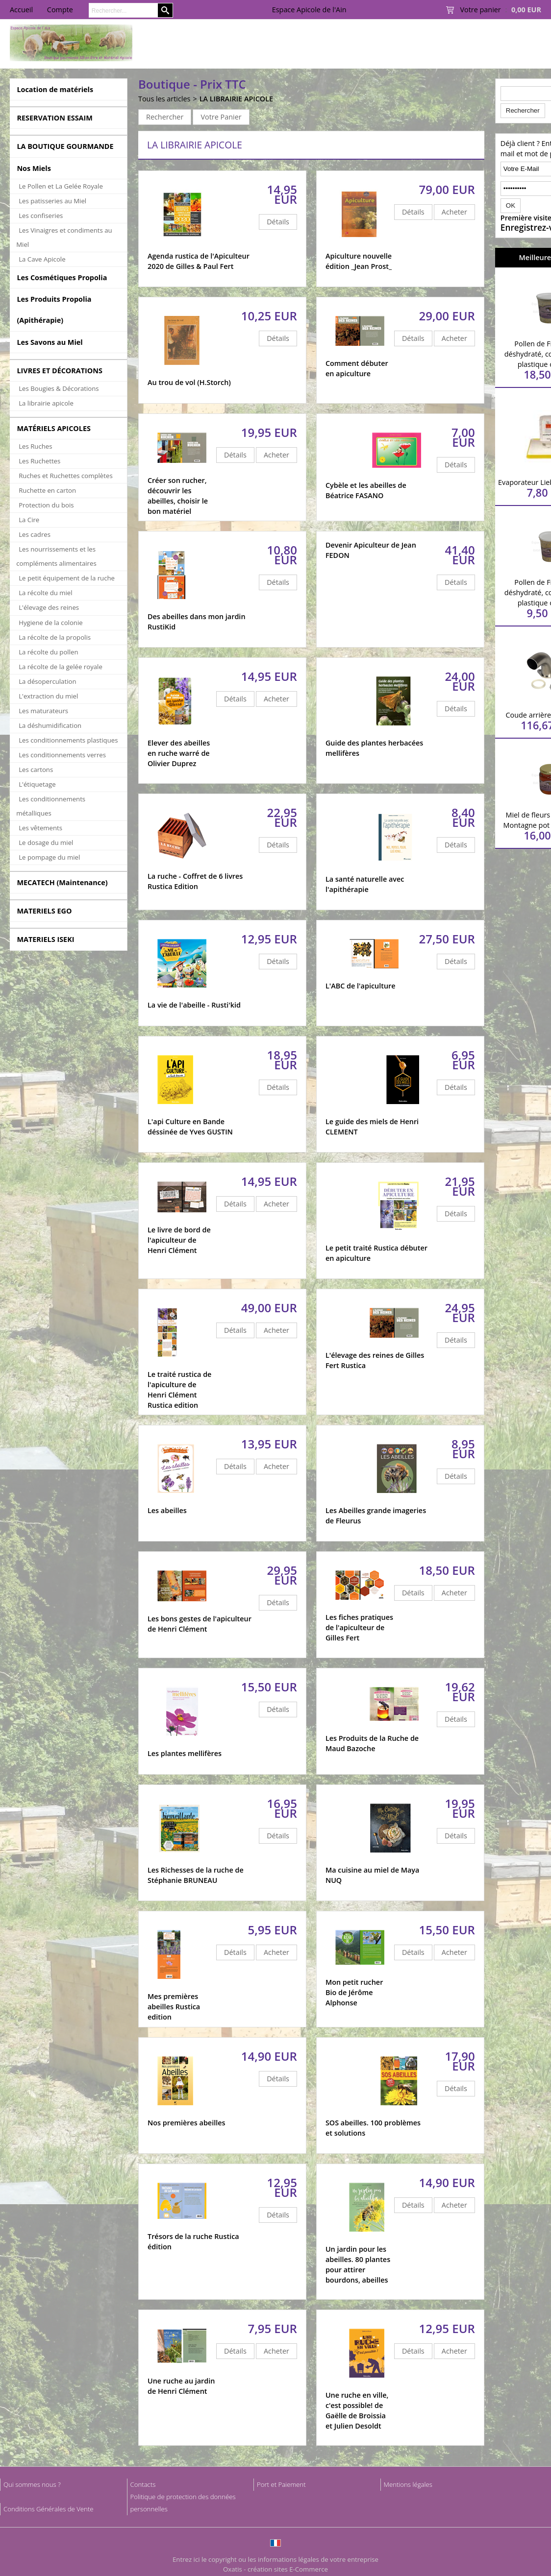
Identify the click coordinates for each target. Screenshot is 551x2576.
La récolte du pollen (48, 652)
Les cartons (36, 769)
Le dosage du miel (46, 842)
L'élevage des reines (49, 607)
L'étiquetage (37, 784)
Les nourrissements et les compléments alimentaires (56, 556)
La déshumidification (50, 725)
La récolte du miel (45, 592)
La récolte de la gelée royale (60, 666)
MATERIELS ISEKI (45, 939)
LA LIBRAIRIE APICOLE (236, 98)
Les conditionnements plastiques (68, 740)
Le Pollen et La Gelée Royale (61, 186)
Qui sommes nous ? (32, 2484)
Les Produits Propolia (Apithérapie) (54, 309)
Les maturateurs (43, 710)
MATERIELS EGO (44, 910)
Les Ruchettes (39, 461)
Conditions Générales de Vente (48, 2508)
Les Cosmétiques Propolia (62, 277)
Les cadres (34, 534)
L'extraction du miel (48, 696)
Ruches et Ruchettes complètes (65, 475)
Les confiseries (41, 215)
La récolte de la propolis (55, 637)
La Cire (29, 519)
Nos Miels (34, 168)
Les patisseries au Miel (52, 200)
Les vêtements (40, 827)
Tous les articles (164, 98)
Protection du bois (46, 505)
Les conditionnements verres (62, 754)
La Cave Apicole (42, 259)
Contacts (143, 2484)
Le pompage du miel (49, 857)
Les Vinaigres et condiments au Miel (64, 237)
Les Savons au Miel (49, 342)
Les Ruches (35, 446)
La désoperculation (47, 681)
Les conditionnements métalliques (50, 806)
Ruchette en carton (47, 490)
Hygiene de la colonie (50, 622)
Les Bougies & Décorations (59, 388)
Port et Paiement (281, 2484)
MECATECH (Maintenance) (62, 882)
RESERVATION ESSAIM (55, 117)
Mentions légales (408, 2484)
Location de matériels (55, 89)
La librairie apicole (46, 403)
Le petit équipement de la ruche (67, 578)
